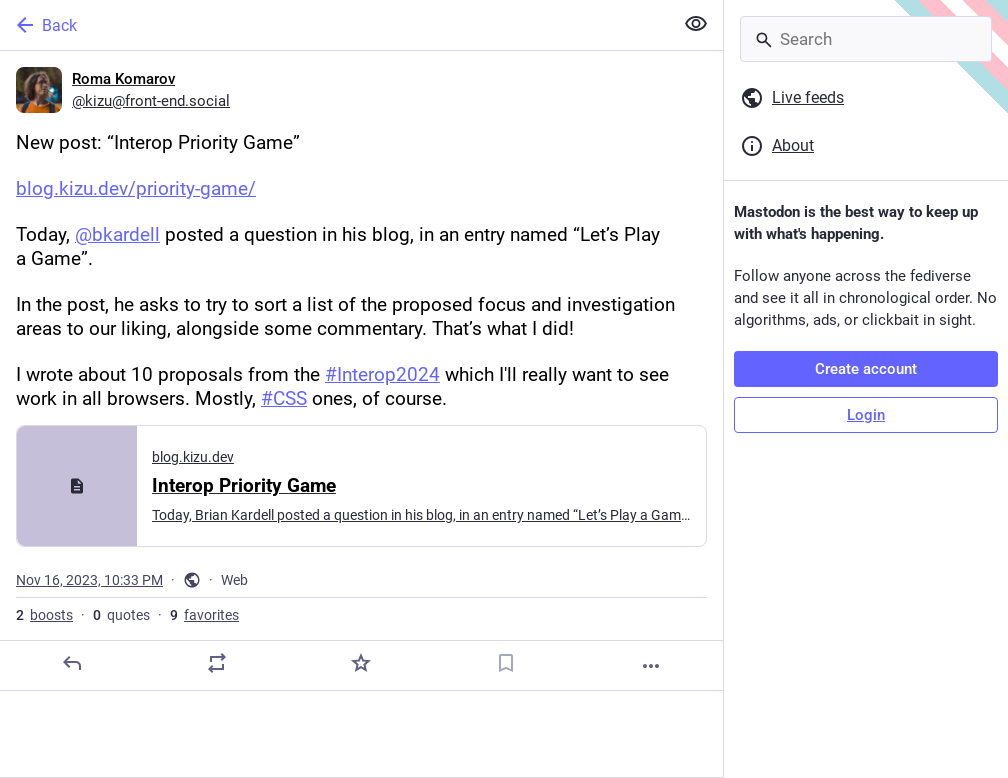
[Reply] (72, 663)
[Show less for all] (696, 24)
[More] (651, 666)
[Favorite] (361, 663)
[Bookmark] (506, 663)
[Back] (334, 25)
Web (234, 580)
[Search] (866, 39)
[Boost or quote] (217, 663)
